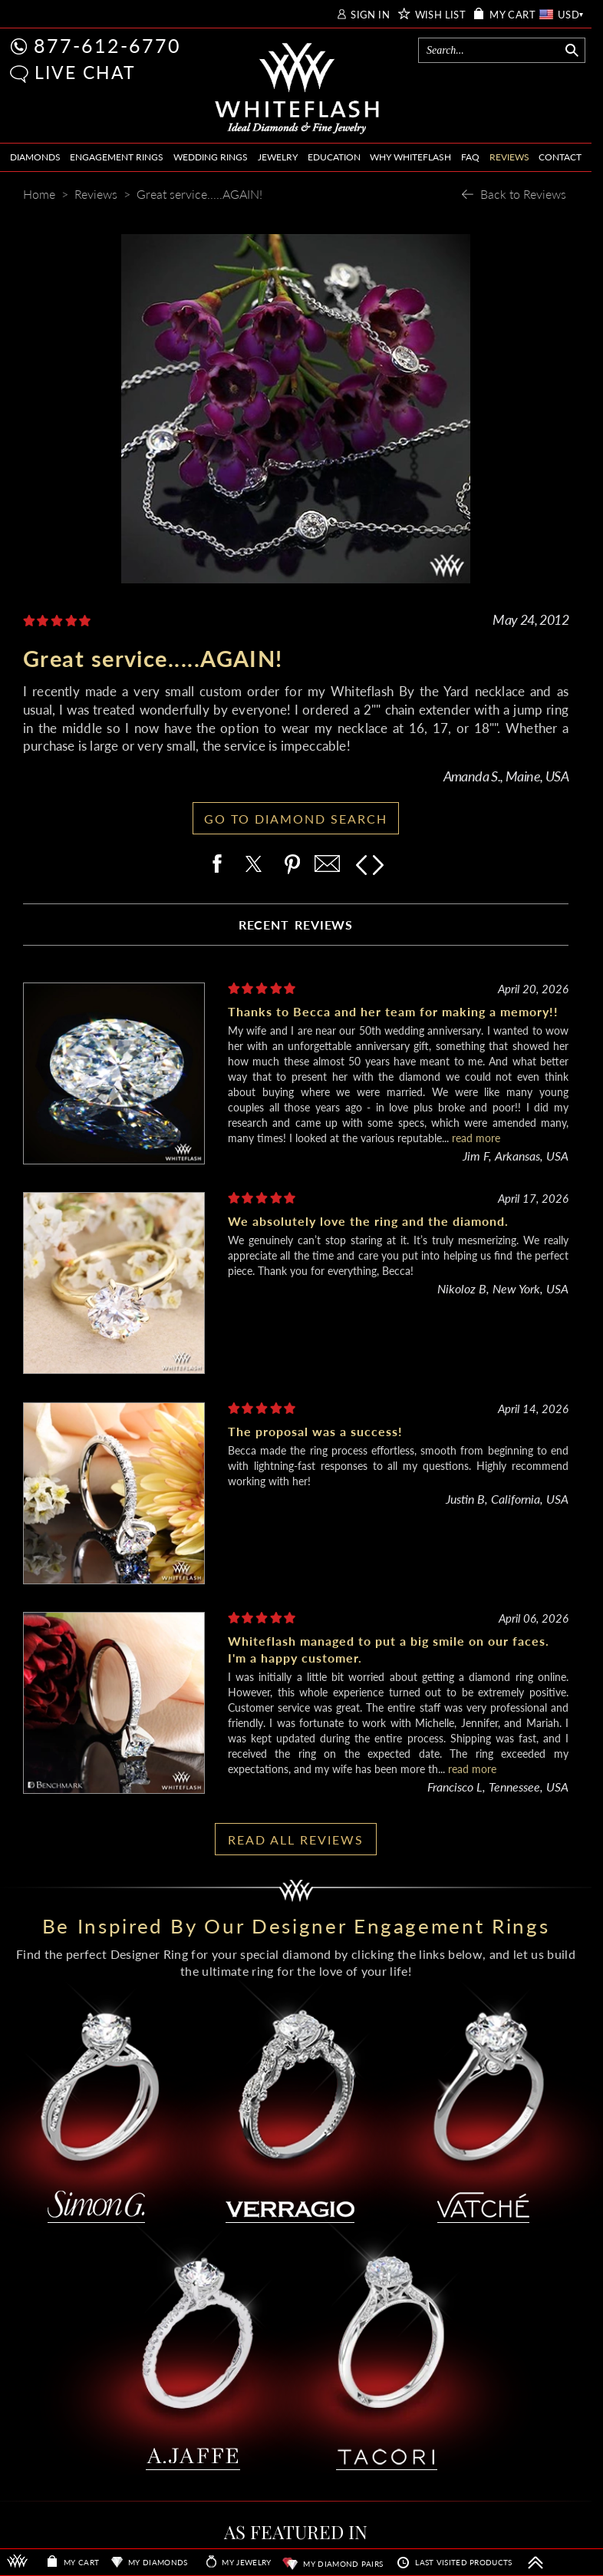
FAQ (470, 157)
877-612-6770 (107, 45)
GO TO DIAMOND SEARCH (295, 818)
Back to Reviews (523, 194)
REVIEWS (509, 157)
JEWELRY (278, 157)
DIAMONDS (35, 157)
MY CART (512, 15)
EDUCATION (334, 157)
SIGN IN (370, 15)
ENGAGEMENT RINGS (116, 157)
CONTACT (560, 157)
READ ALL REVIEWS (296, 1839)
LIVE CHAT (85, 72)
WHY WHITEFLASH (410, 157)
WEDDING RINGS (210, 157)
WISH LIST (440, 15)
